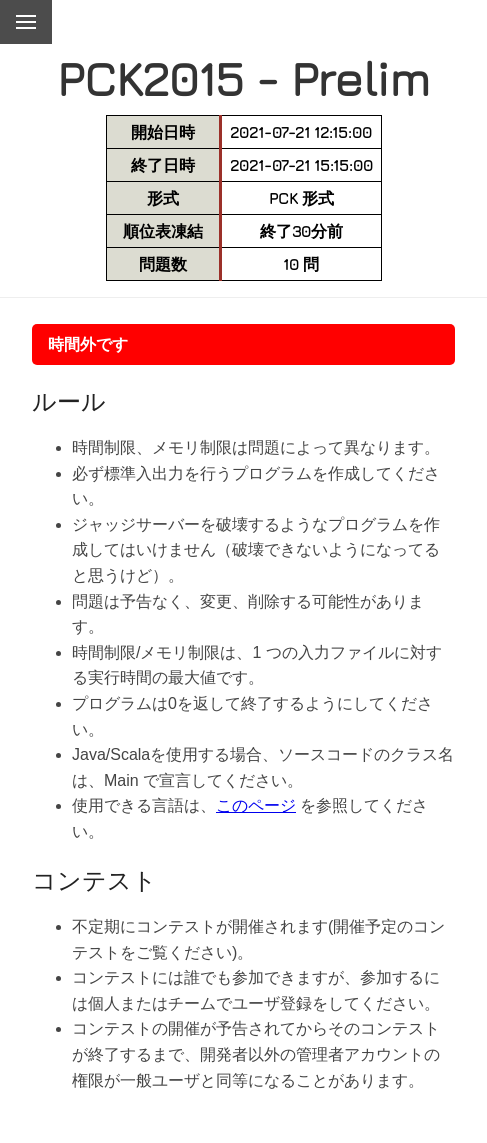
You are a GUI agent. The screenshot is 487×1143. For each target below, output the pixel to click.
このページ (256, 805)
